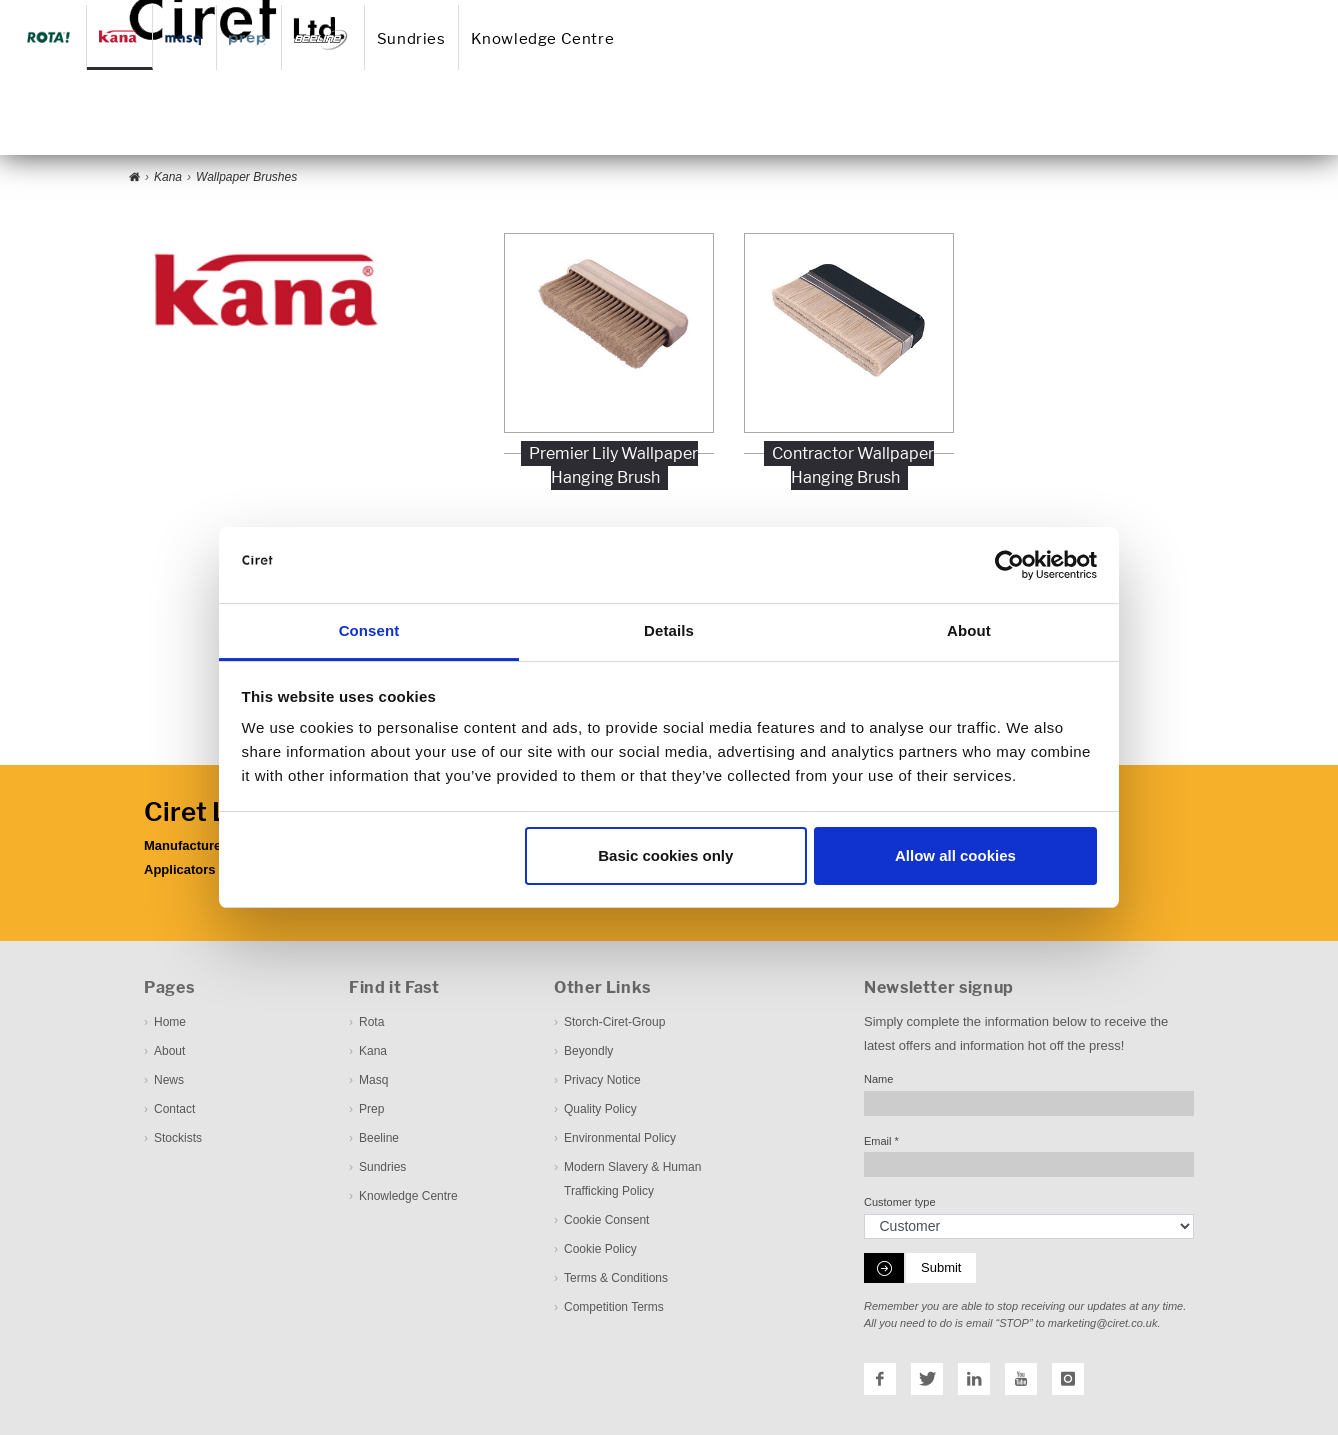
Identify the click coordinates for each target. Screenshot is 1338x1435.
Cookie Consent (606, 1220)
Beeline (379, 1138)
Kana (373, 1051)
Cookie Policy (600, 1249)
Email (881, 1141)
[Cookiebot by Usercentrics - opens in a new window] (1009, 565)
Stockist (793, 13)
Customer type (900, 1202)
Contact (734, 13)
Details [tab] (669, 630)
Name (878, 1079)
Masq (373, 1080)
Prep (371, 1109)
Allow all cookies (955, 855)
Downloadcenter (871, 13)
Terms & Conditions (616, 1278)
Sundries (682, 124)
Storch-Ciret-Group (614, 1022)
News (680, 13)
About (631, 13)
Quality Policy (600, 1109)
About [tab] (969, 630)
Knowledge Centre (815, 124)
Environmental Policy (620, 1138)
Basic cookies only (665, 855)
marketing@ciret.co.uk (1103, 1323)
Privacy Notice (602, 1080)
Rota (371, 1022)
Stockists (178, 1138)
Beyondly (588, 1051)
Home (580, 13)
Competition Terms (614, 1307)
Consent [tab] (369, 630)
